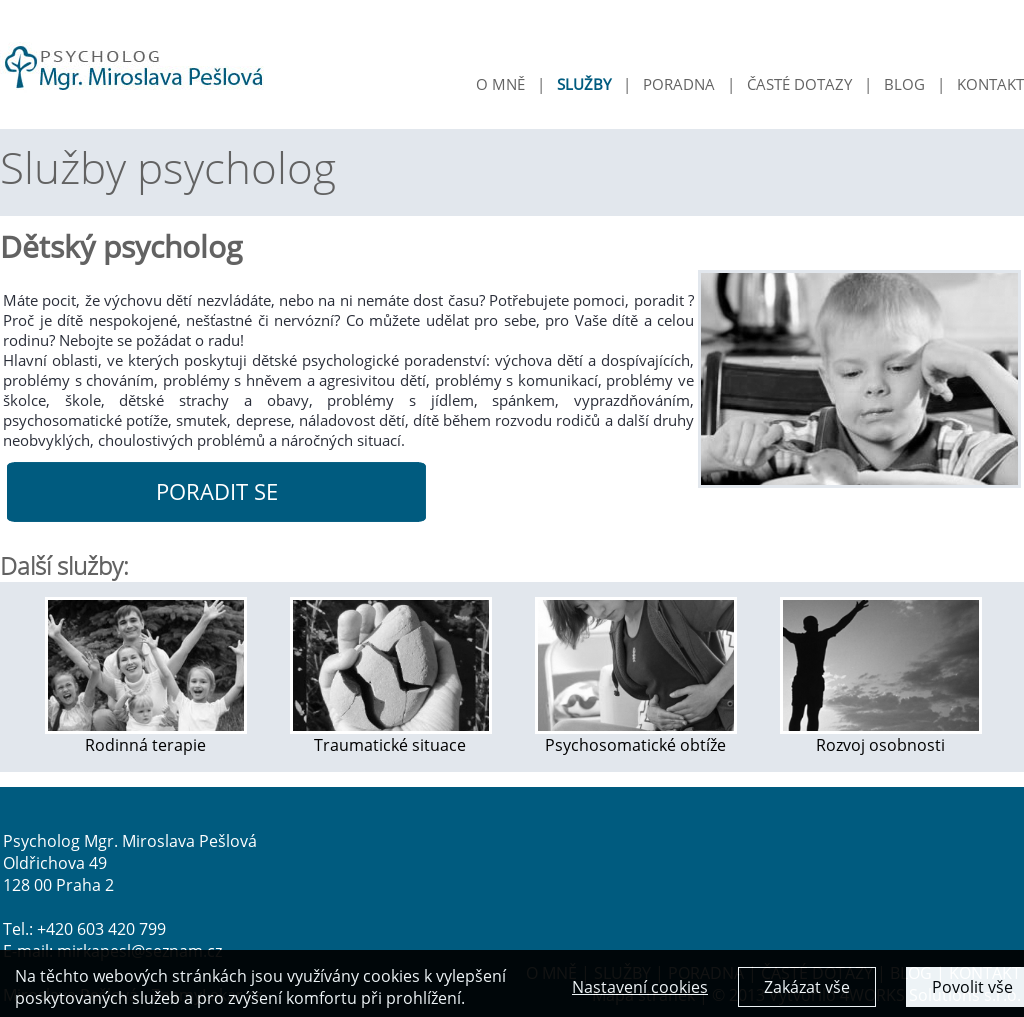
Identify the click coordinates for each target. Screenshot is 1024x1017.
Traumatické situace (391, 736)
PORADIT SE (217, 491)
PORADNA (679, 84)
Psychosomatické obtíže (636, 736)
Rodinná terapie (146, 736)
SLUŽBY (584, 84)
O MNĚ (500, 84)
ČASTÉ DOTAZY (799, 84)
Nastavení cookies (640, 991)
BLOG (904, 84)
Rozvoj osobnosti (881, 736)
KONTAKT (990, 84)
